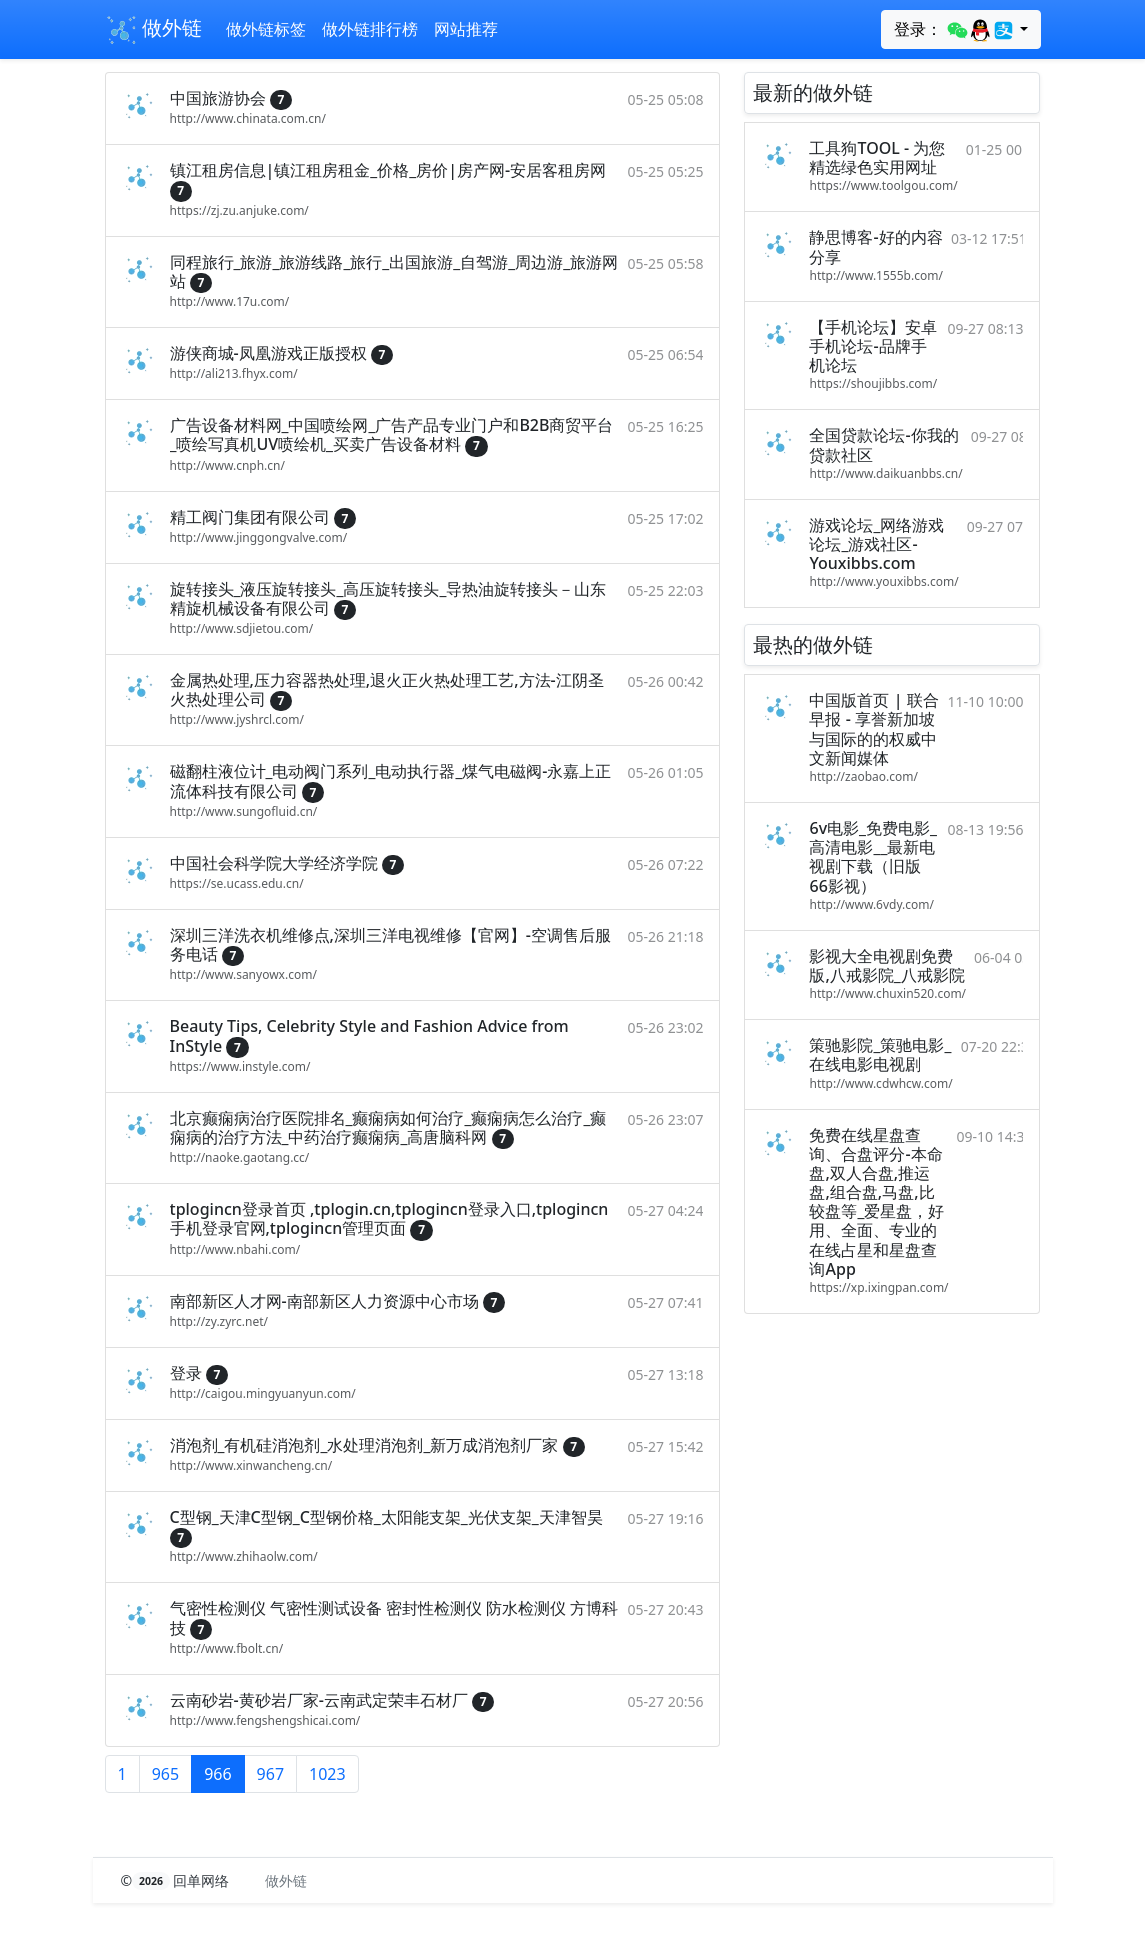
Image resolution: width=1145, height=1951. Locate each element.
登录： (954, 30)
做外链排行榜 (370, 29)
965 (165, 1774)
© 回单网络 (177, 1880)
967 (270, 1774)
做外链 (153, 30)
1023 (327, 1774)
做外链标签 (266, 29)
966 (217, 1774)
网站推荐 (466, 29)
